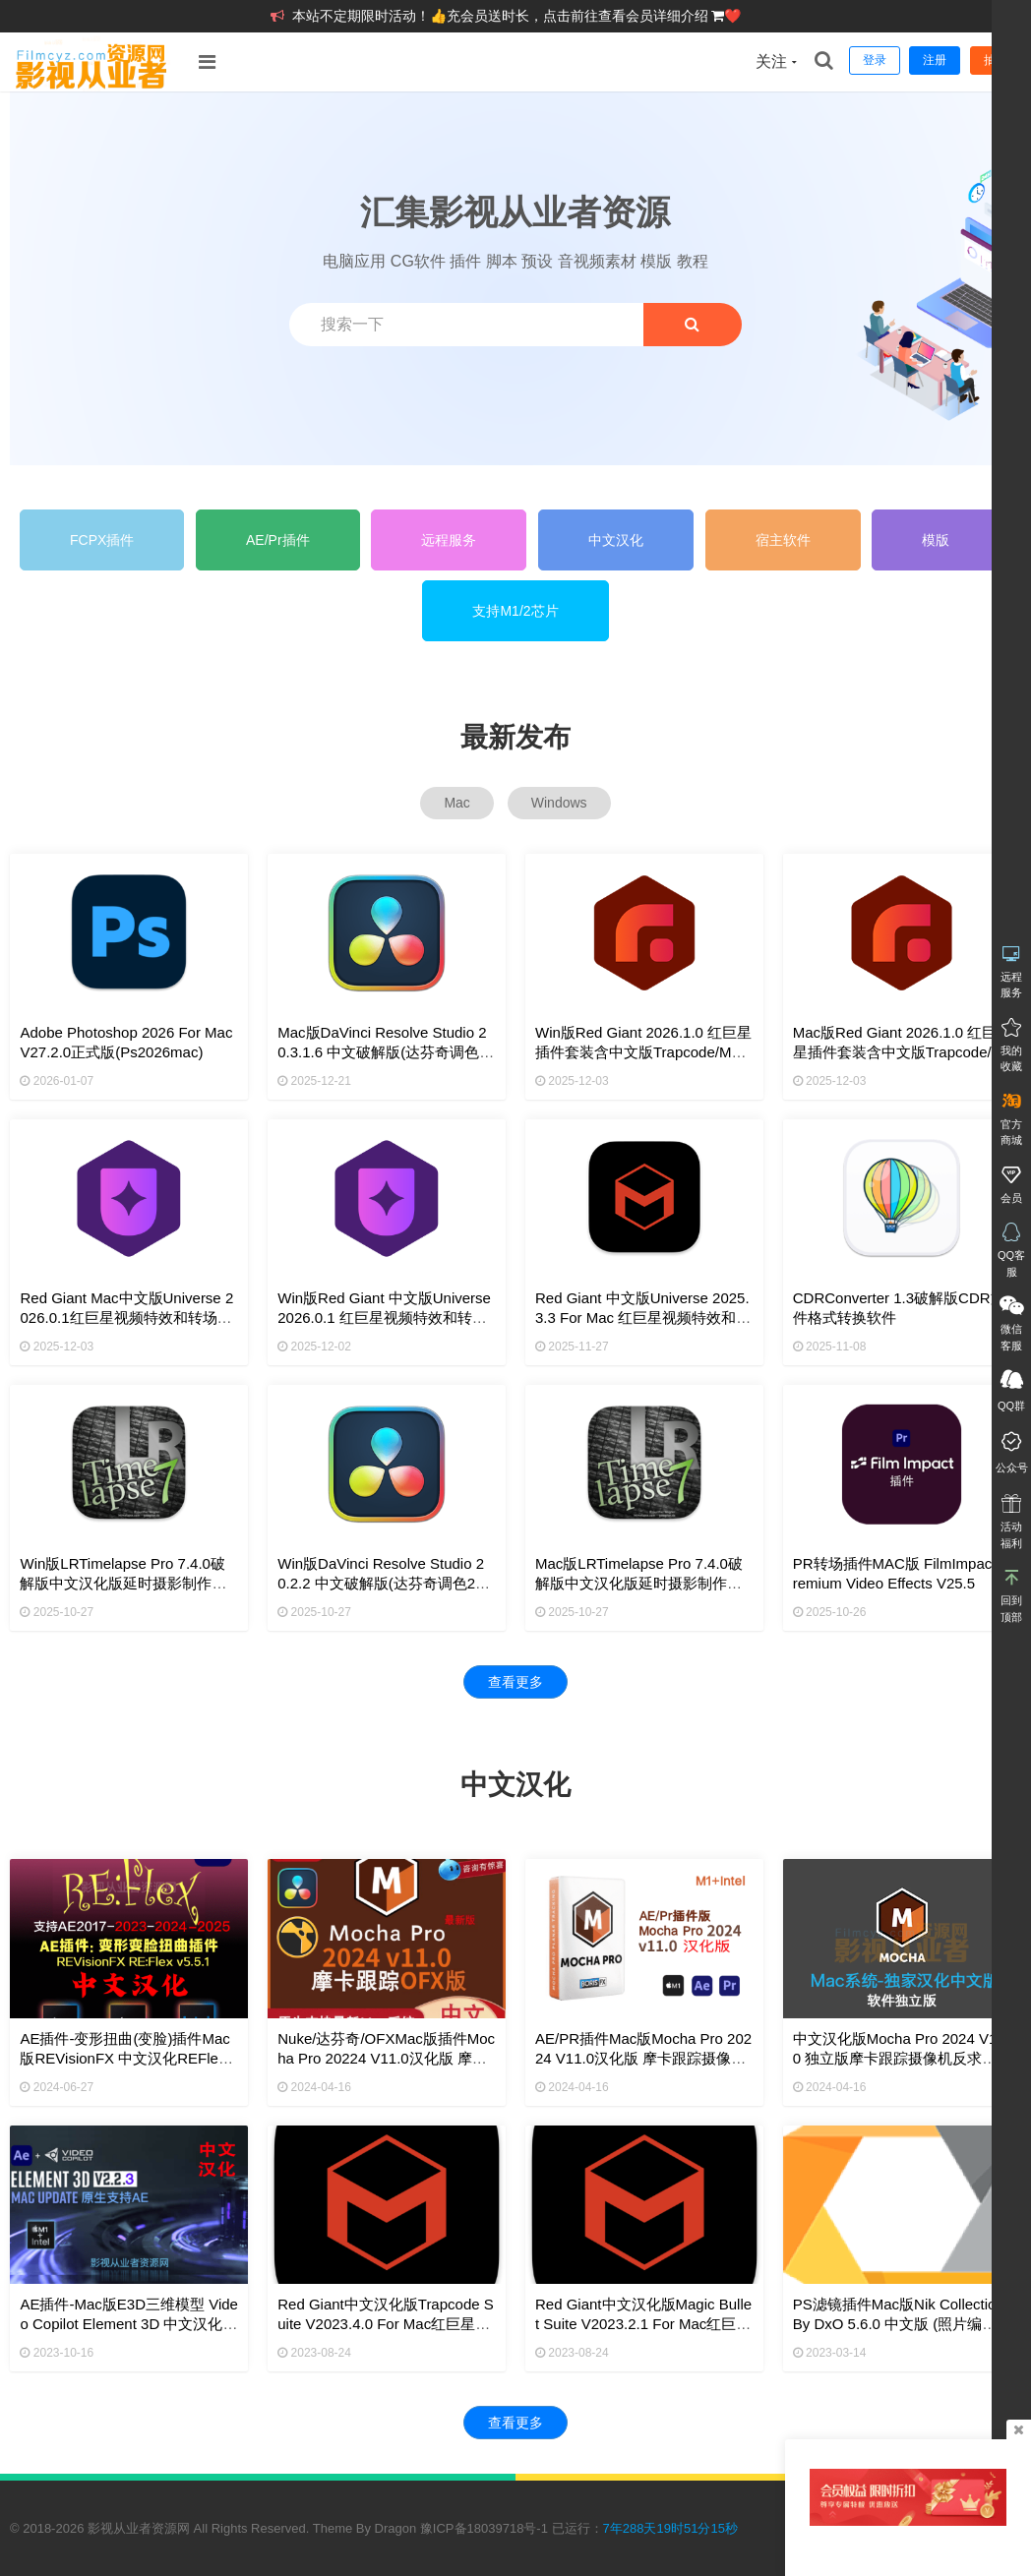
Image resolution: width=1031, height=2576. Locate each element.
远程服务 (448, 540)
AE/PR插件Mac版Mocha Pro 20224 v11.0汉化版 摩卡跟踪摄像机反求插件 (643, 2058)
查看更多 (515, 1682)
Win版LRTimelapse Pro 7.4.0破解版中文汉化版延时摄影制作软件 (123, 1583)
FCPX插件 (102, 540)
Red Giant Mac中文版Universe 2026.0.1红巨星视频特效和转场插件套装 (126, 1317)
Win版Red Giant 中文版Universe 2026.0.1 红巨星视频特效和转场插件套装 (384, 1317)
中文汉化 (615, 540)
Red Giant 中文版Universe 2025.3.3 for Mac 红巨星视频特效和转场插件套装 (643, 1317)
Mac (456, 802)
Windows (559, 802)
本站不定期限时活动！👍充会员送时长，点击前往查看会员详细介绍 (502, 16)
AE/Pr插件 (278, 540)
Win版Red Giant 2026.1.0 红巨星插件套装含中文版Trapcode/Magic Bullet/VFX (643, 1052)
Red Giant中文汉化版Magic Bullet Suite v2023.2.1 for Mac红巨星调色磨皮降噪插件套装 (643, 2324)
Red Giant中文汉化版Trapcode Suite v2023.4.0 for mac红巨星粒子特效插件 (385, 2324)
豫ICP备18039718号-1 (484, 2528)
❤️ (732, 16)
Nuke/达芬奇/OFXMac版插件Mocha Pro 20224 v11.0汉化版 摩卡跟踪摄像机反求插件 (386, 2058)
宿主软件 (783, 540)
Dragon (396, 2528)
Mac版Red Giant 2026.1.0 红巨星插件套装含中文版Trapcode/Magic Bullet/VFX (898, 1052)
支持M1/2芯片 (515, 611)
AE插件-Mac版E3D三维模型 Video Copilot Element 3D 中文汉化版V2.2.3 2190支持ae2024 (128, 2324)
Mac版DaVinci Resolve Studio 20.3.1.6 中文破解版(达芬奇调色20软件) (386, 1052)
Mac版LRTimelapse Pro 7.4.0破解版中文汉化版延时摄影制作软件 (639, 1583)
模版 (935, 540)
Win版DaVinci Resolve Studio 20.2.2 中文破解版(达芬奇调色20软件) (380, 1583)
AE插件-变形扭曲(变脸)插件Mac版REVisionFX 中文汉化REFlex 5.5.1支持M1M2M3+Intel (124, 2058)
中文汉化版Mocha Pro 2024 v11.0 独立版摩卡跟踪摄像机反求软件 (901, 2058)
